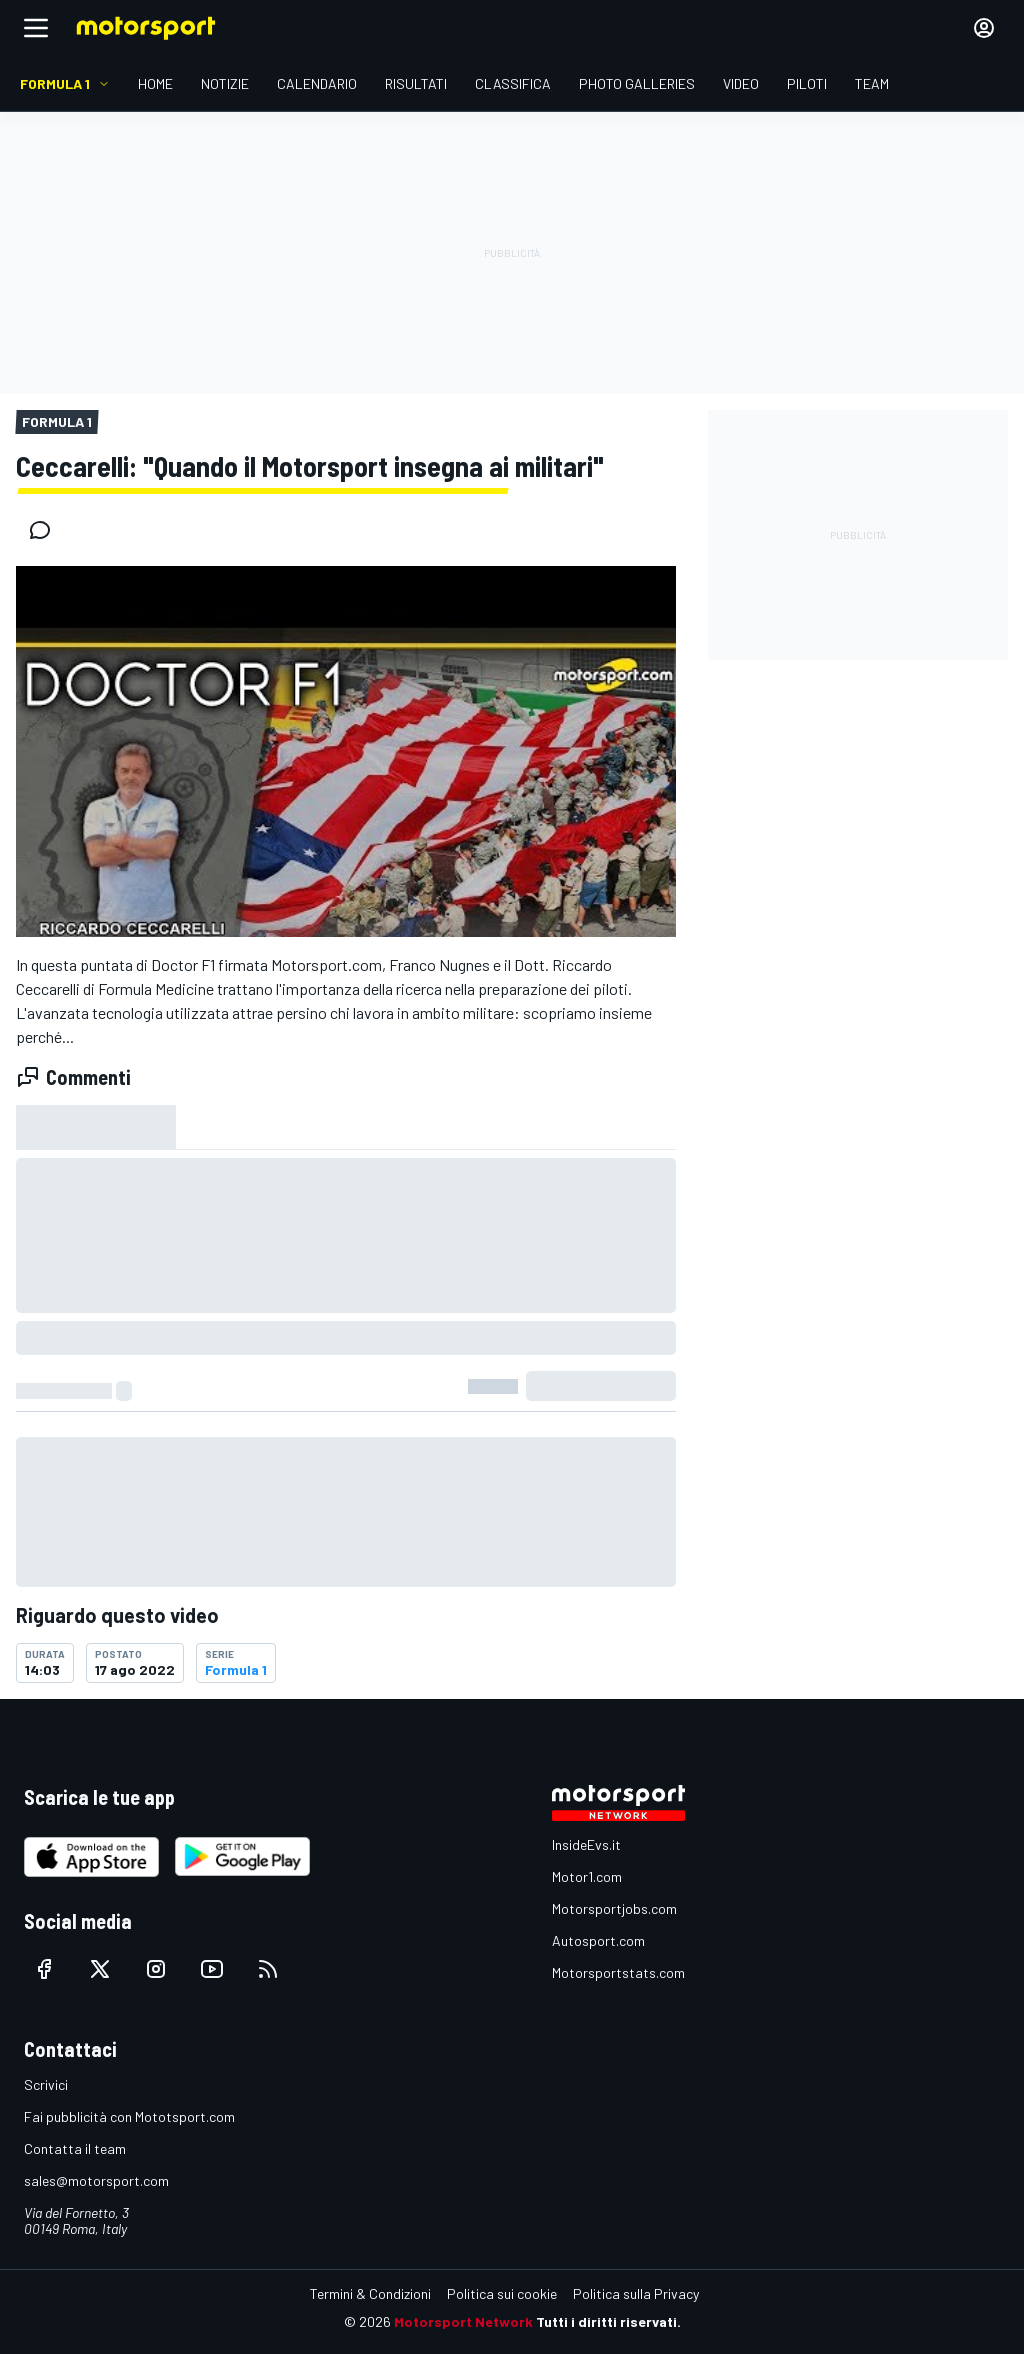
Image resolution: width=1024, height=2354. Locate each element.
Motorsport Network (463, 2321)
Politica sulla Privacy (636, 2293)
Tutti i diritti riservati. (608, 2321)
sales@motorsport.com (96, 2180)
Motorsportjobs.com (614, 1908)
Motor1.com (587, 1876)
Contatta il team (75, 2148)
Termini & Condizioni (370, 2293)
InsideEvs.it (586, 1844)
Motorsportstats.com (618, 1972)
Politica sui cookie (502, 2293)
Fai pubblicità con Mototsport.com (129, 2116)
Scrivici (46, 2084)
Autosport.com (598, 1940)
